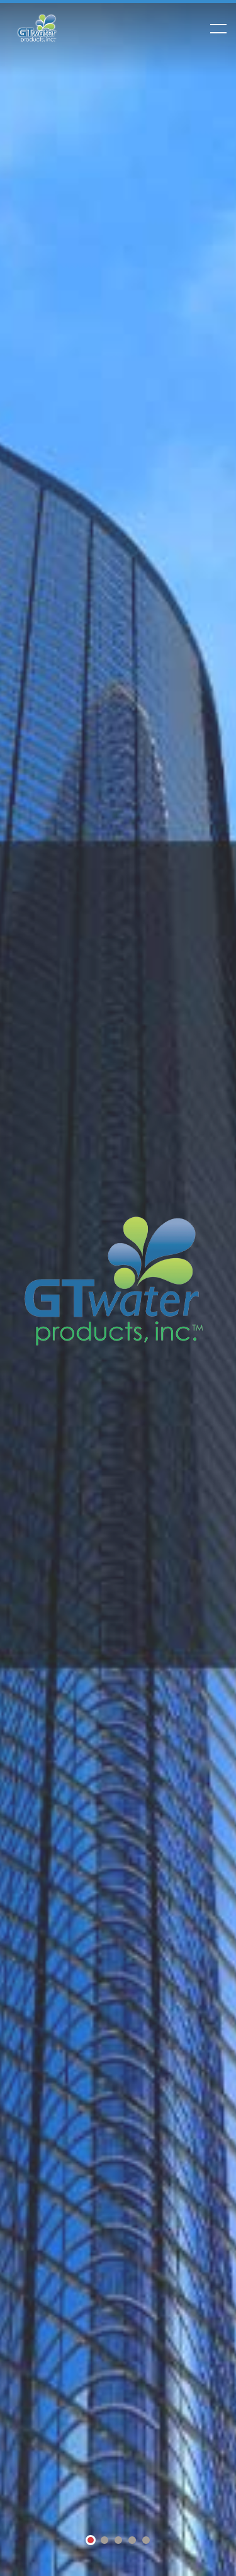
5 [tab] (146, 2541)
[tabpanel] (118, 1288)
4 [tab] (132, 2541)
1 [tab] (91, 2541)
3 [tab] (118, 2541)
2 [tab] (104, 2541)
